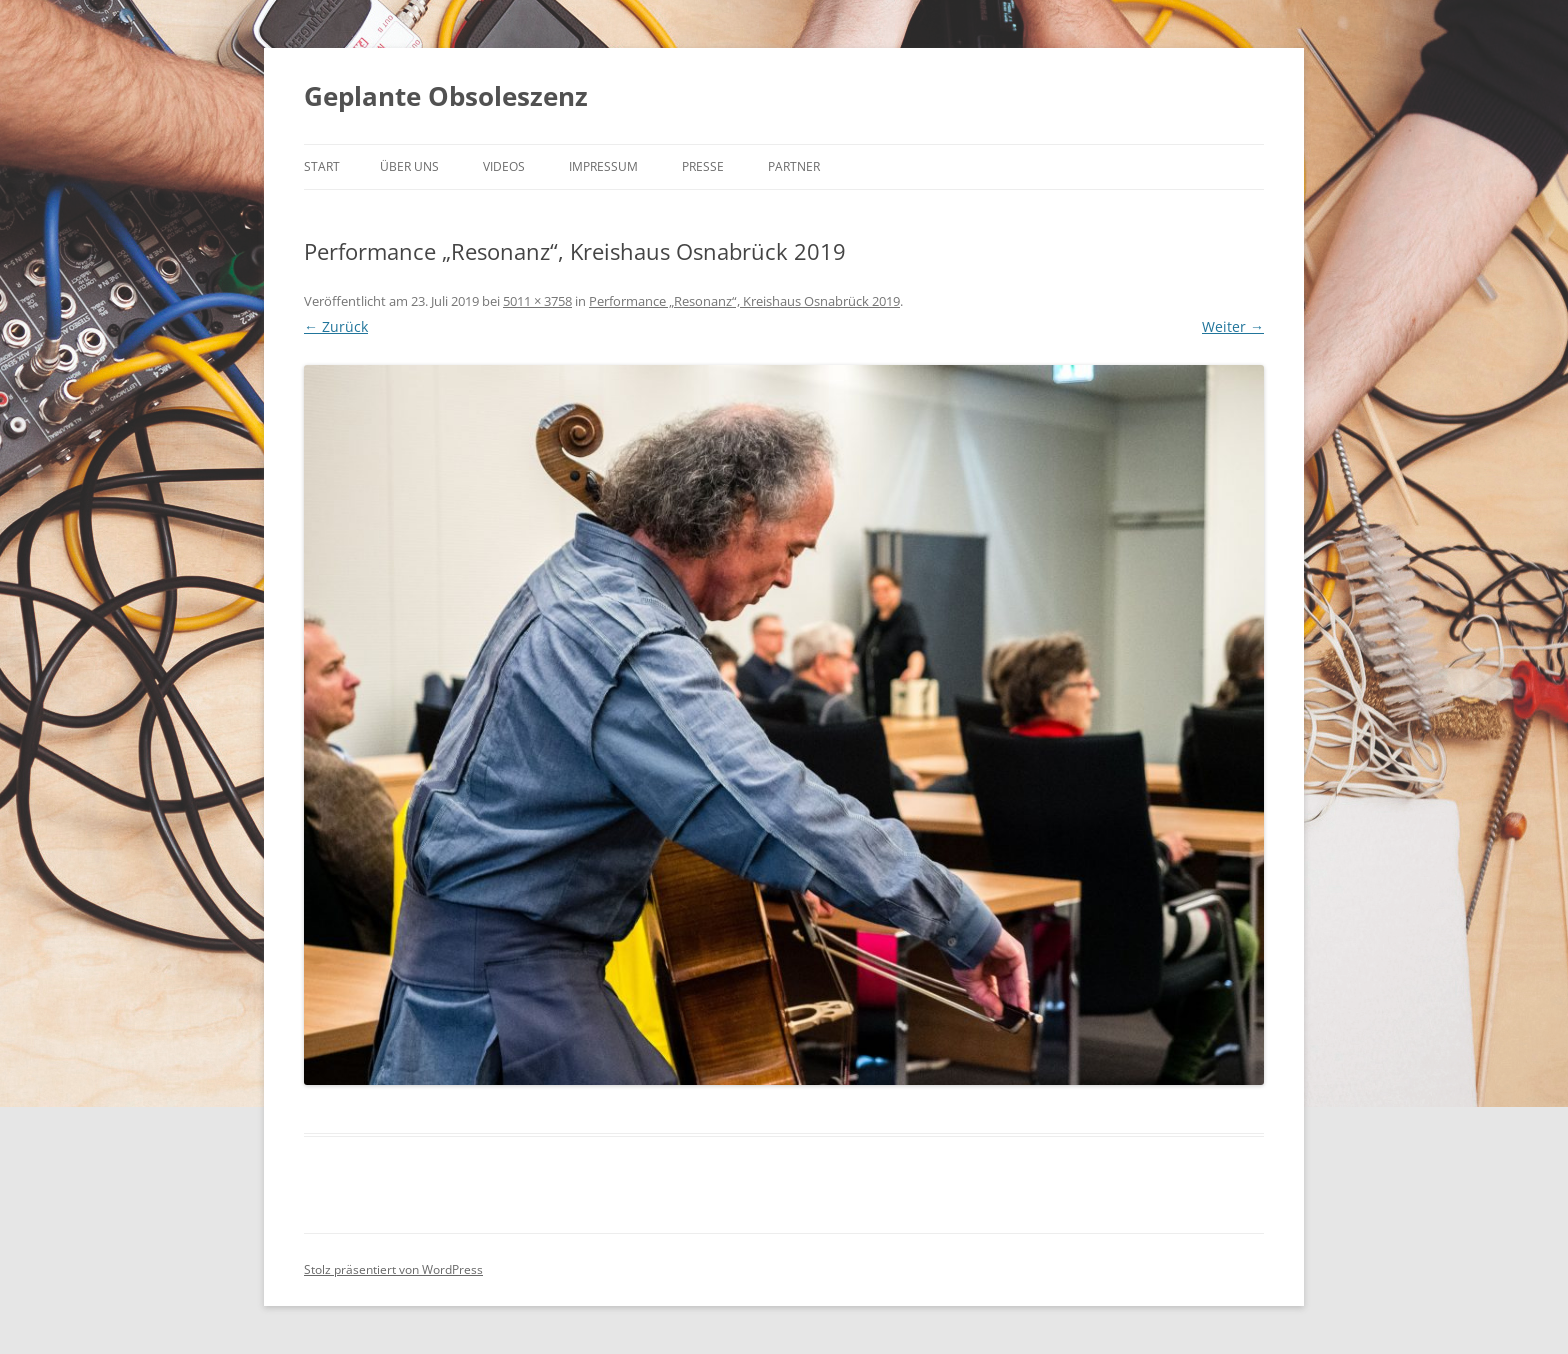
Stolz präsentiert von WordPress (393, 1269)
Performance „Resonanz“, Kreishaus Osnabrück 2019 (744, 301)
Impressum (603, 166)
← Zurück (336, 326)
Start (322, 166)
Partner (794, 166)
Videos (504, 166)
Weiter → (1233, 326)
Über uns (409, 166)
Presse (703, 166)
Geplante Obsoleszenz (446, 96)
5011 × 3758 (537, 301)
